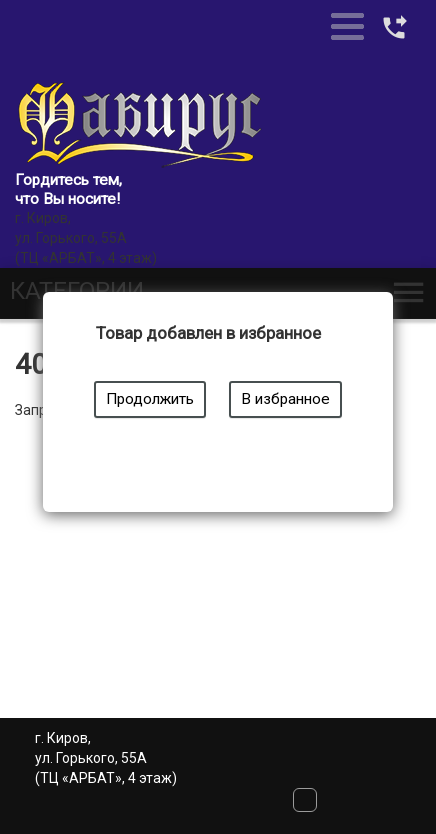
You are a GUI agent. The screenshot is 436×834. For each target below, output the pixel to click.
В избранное (285, 399)
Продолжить (150, 399)
